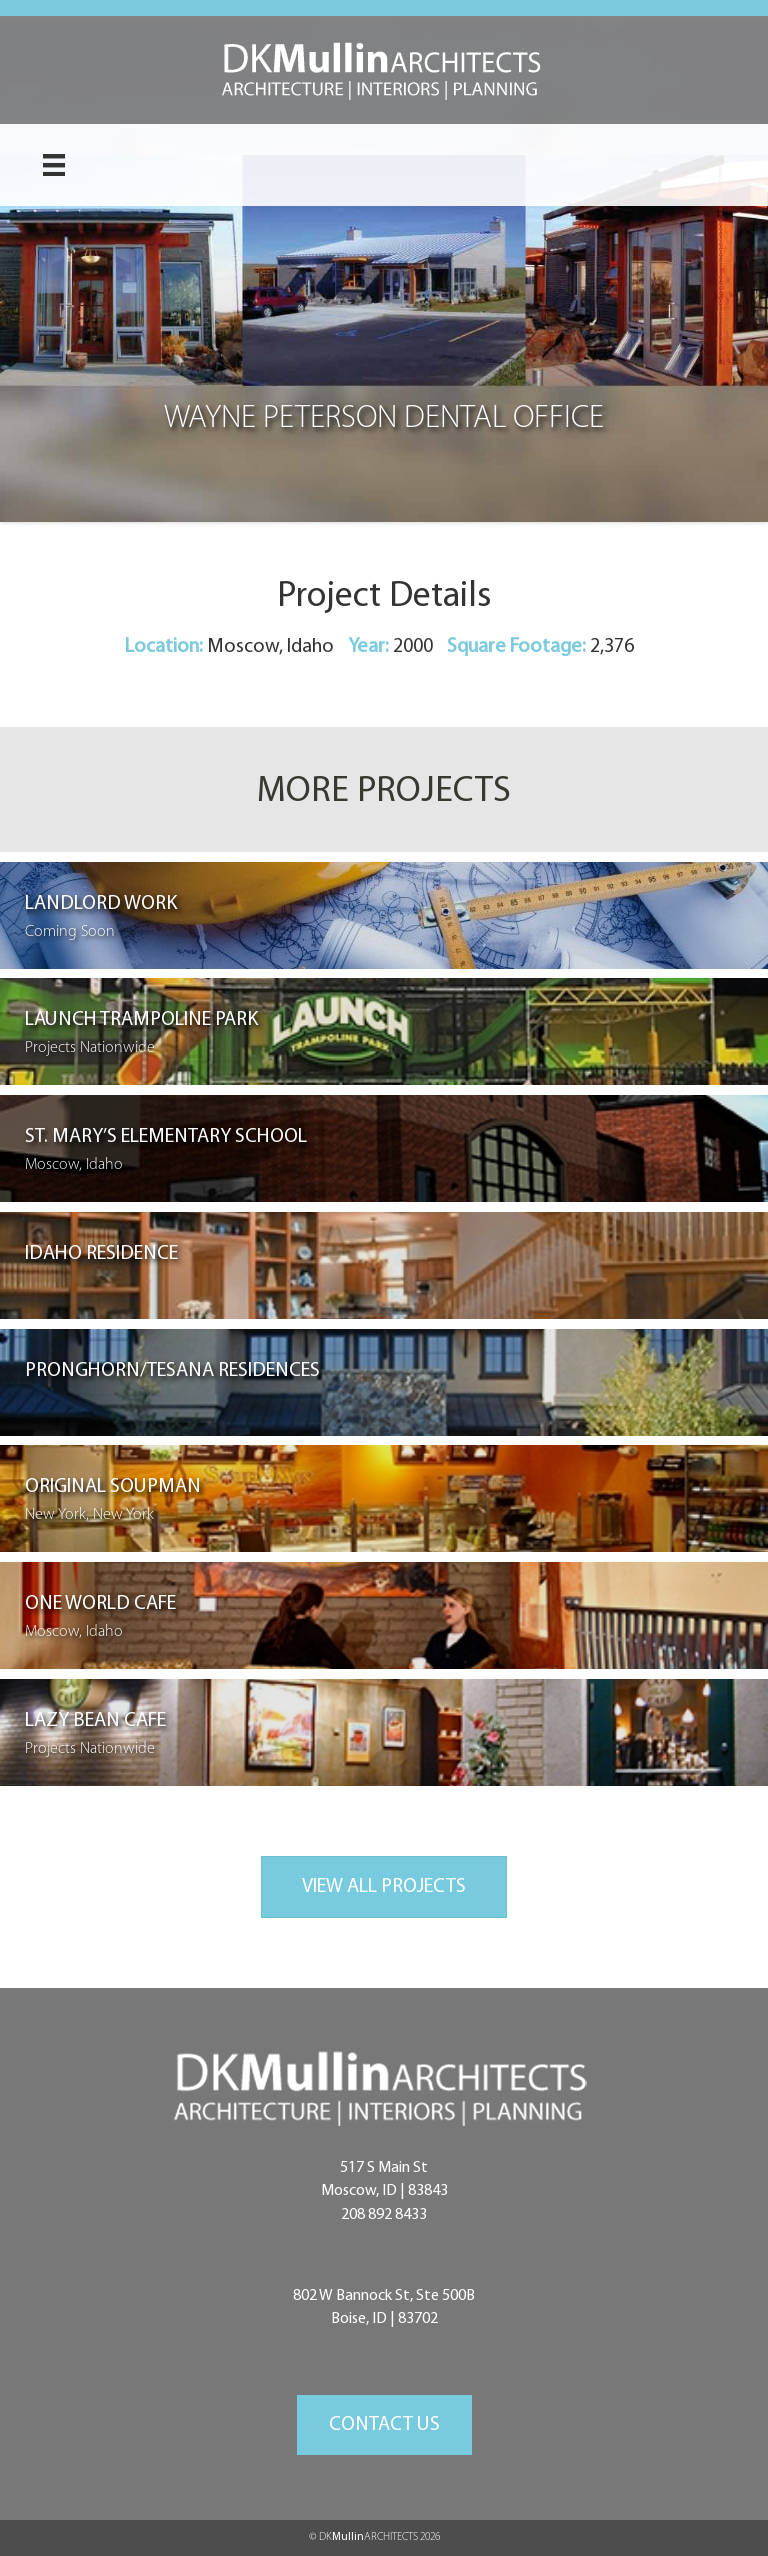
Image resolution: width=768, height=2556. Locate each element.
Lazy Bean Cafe (95, 1721)
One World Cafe (100, 1604)
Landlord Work (101, 904)
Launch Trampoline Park (141, 1020)
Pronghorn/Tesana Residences (172, 1371)
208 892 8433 (384, 2215)
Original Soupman (113, 1487)
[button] (384, 2425)
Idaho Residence (101, 1254)
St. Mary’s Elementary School (166, 1137)
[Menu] (54, 165)
